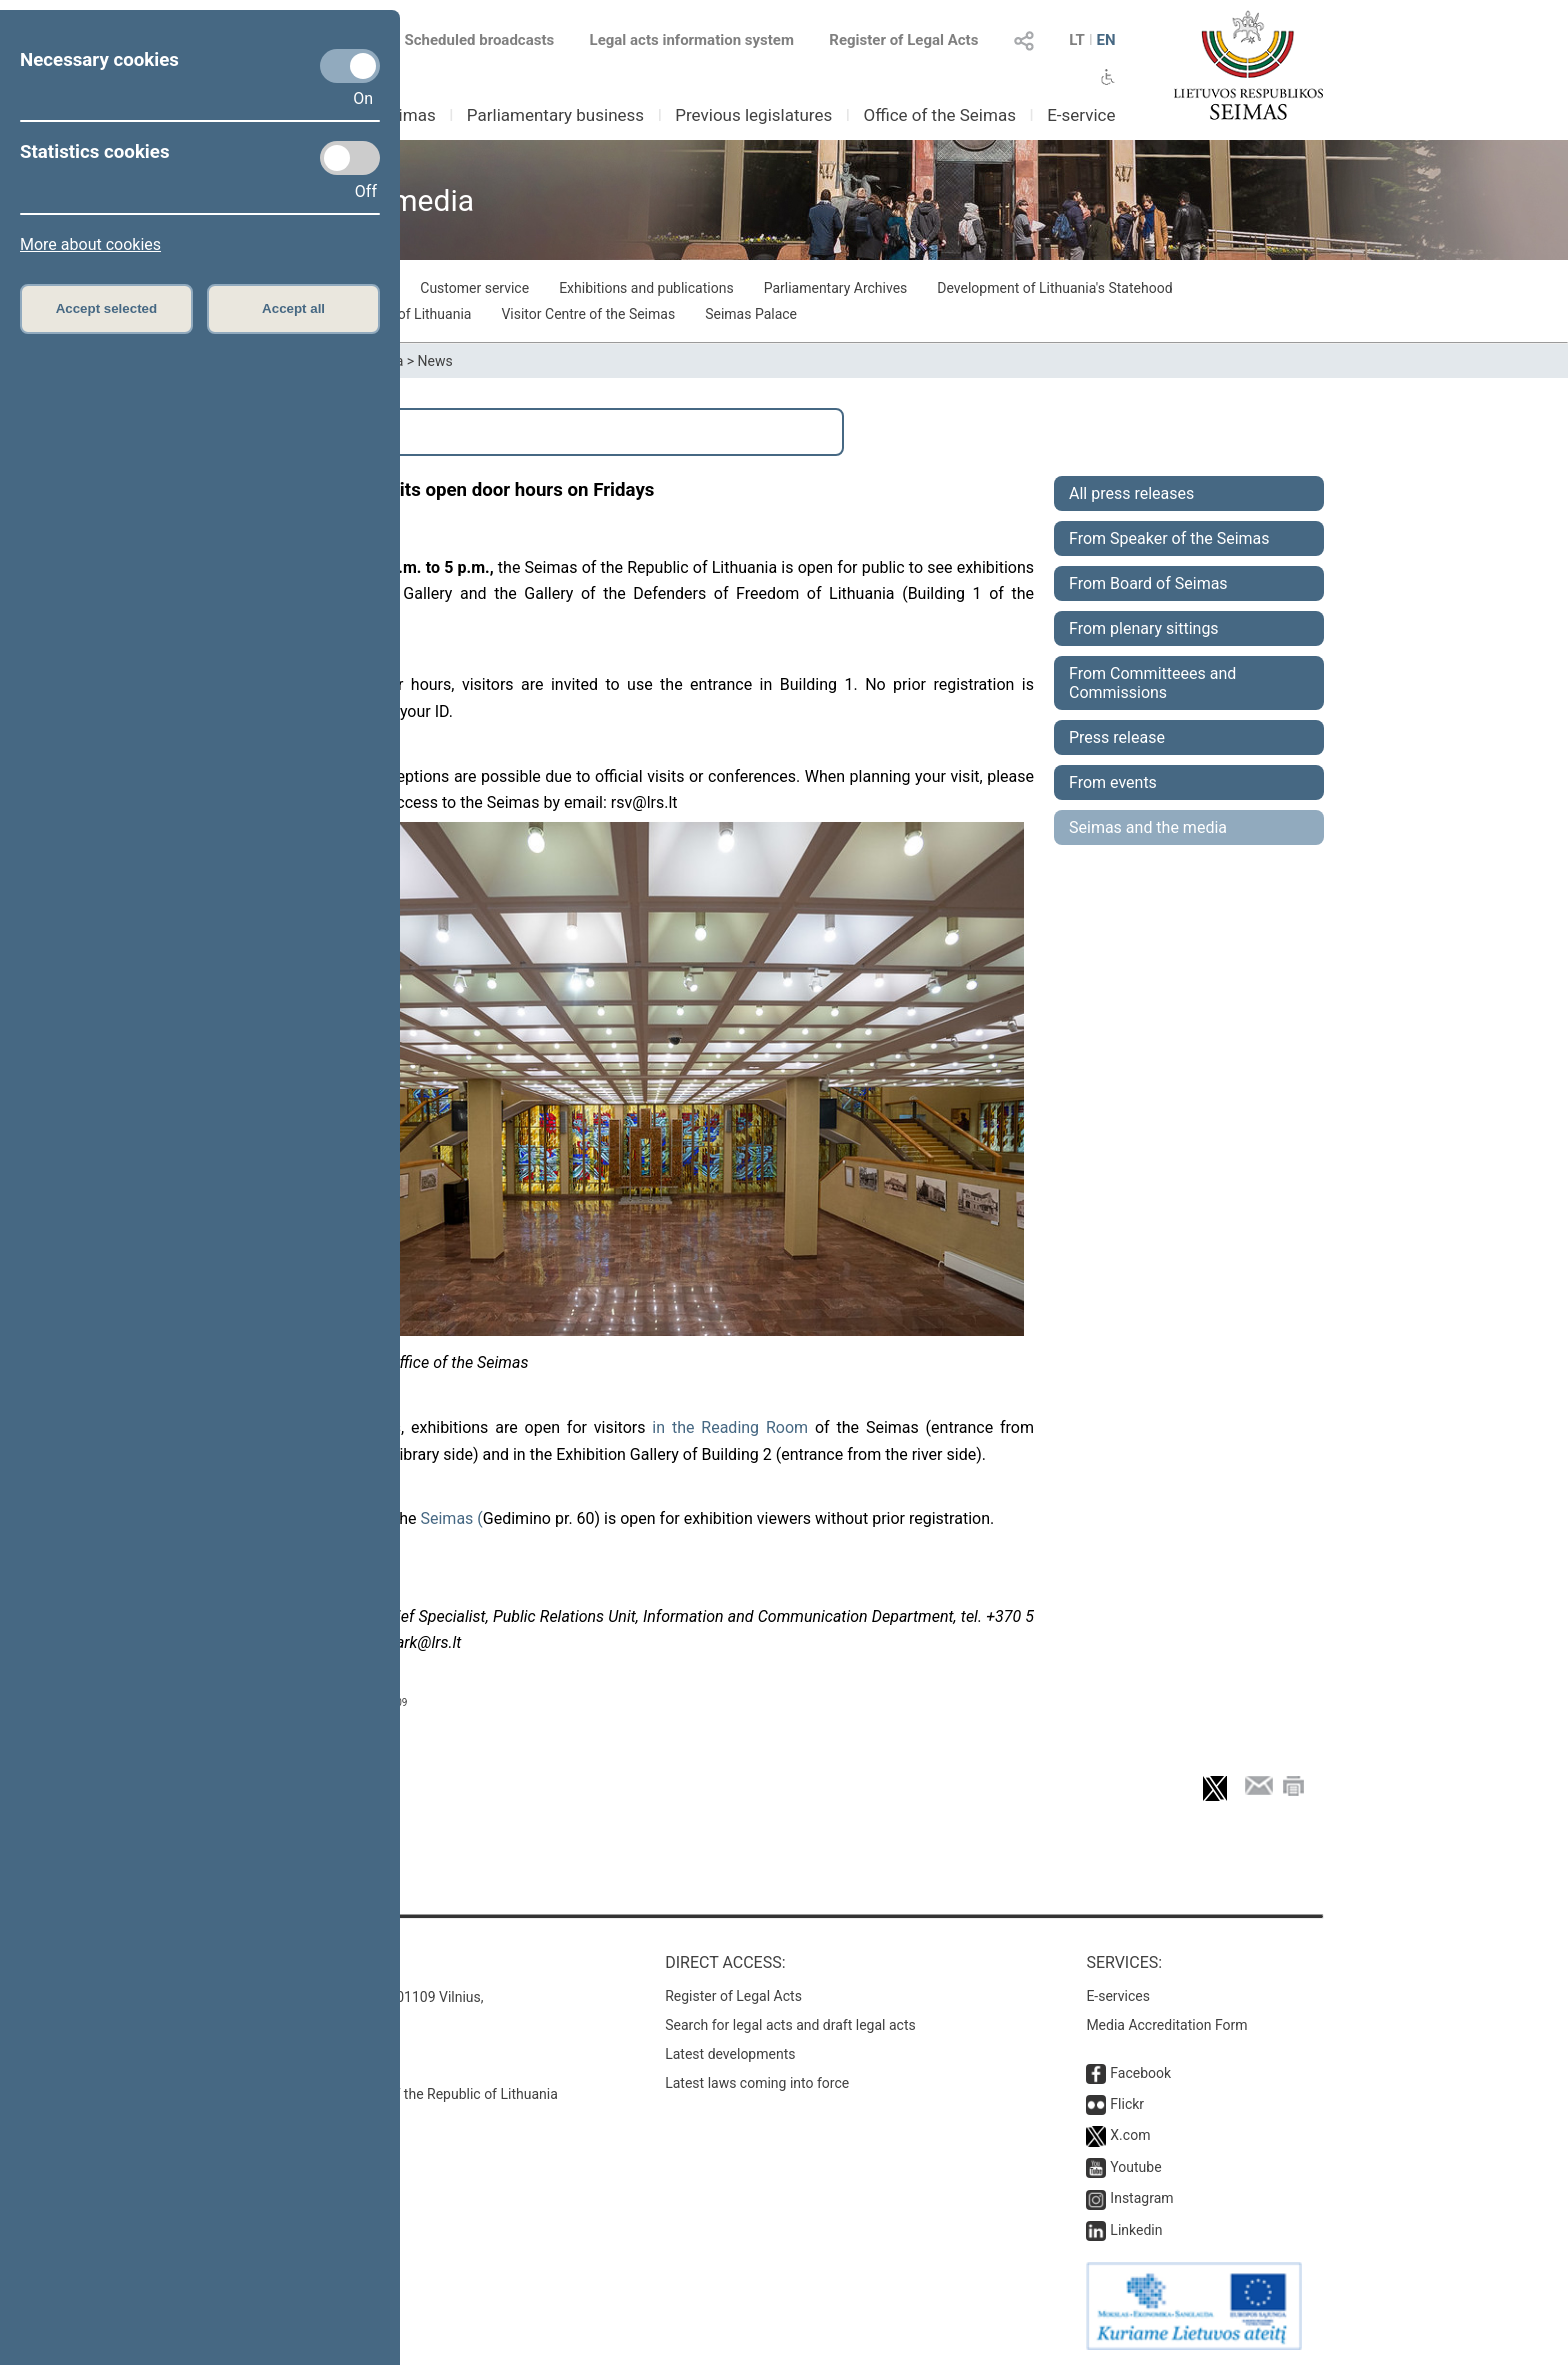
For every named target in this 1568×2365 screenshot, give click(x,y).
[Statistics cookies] (350, 158)
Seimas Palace (751, 314)
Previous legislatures (753, 115)
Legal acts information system (692, 40)
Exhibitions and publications (646, 288)
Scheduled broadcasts (467, 40)
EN (1105, 40)
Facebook (1140, 2073)
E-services (1118, 1996)
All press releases (1131, 493)
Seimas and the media (1148, 827)
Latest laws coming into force (757, 2083)
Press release (1117, 737)
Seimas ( (451, 1518)
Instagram (1141, 2198)
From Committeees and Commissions (1152, 683)
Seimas (408, 115)
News (435, 361)
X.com (1130, 2135)
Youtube (1135, 2167)
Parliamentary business (555, 115)
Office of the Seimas (939, 115)
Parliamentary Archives (836, 288)
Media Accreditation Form (1166, 2025)
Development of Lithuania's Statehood (1054, 288)
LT (1077, 40)
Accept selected (107, 308)
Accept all (293, 308)
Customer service (474, 288)
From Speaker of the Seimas (1169, 538)
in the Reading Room (730, 1427)
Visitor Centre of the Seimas (588, 314)
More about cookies (90, 244)
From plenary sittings (1144, 628)
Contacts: (286, 1962)
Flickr (1127, 2104)
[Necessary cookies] (350, 66)
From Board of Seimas (1148, 583)
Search (295, 432)
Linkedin (1136, 2230)
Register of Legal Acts (903, 40)
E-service (1081, 115)
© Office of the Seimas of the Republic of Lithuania (401, 2094)
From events (1113, 782)
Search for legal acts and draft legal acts (790, 2025)
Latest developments (730, 2054)
